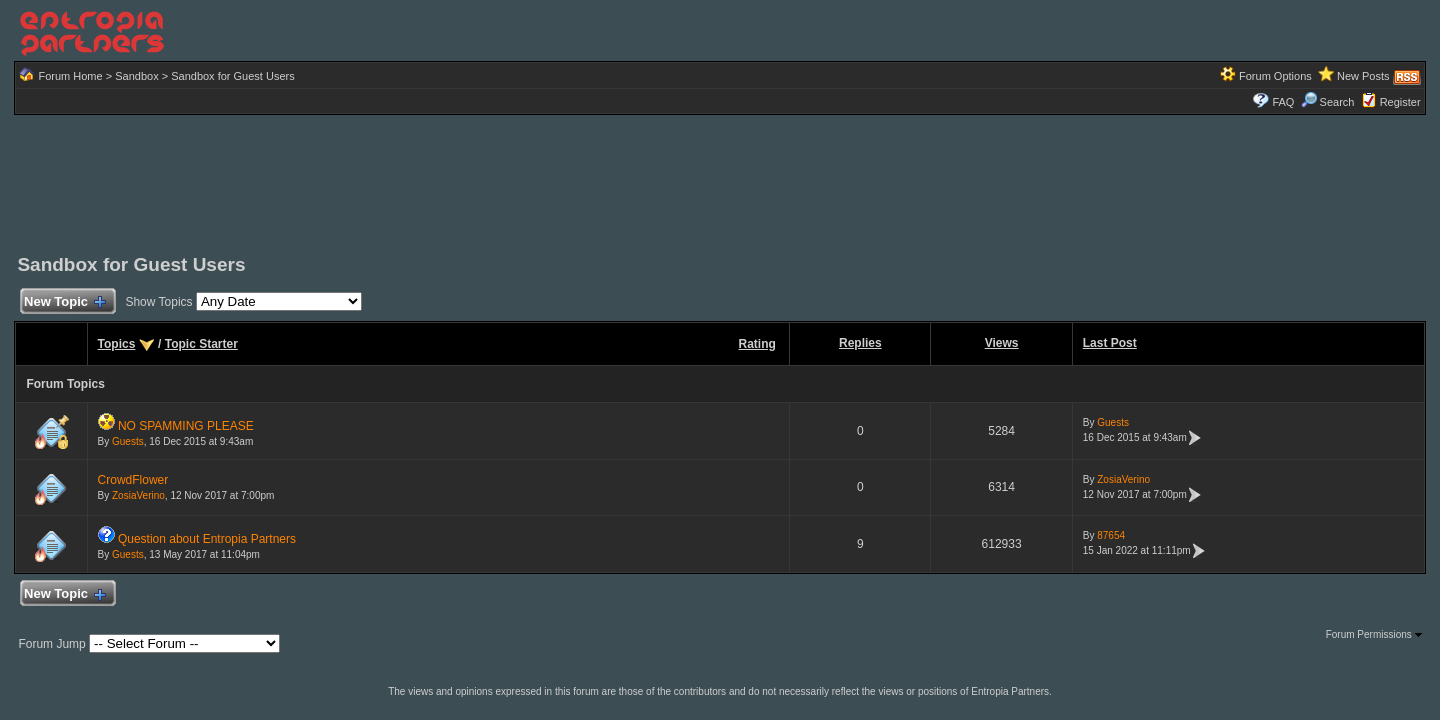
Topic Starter (201, 344)
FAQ (1283, 102)
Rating (756, 344)
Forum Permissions (1374, 634)
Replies (860, 343)
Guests (128, 441)
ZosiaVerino (138, 495)
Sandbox (136, 76)
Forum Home (70, 76)
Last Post (1110, 343)
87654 (1111, 535)
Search (1328, 102)
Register (1400, 102)
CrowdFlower (133, 480)
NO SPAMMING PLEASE (186, 426)
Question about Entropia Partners (207, 539)
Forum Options (1275, 76)
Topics (117, 344)
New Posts (1363, 76)
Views (1002, 343)
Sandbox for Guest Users (233, 76)
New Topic (63, 302)
